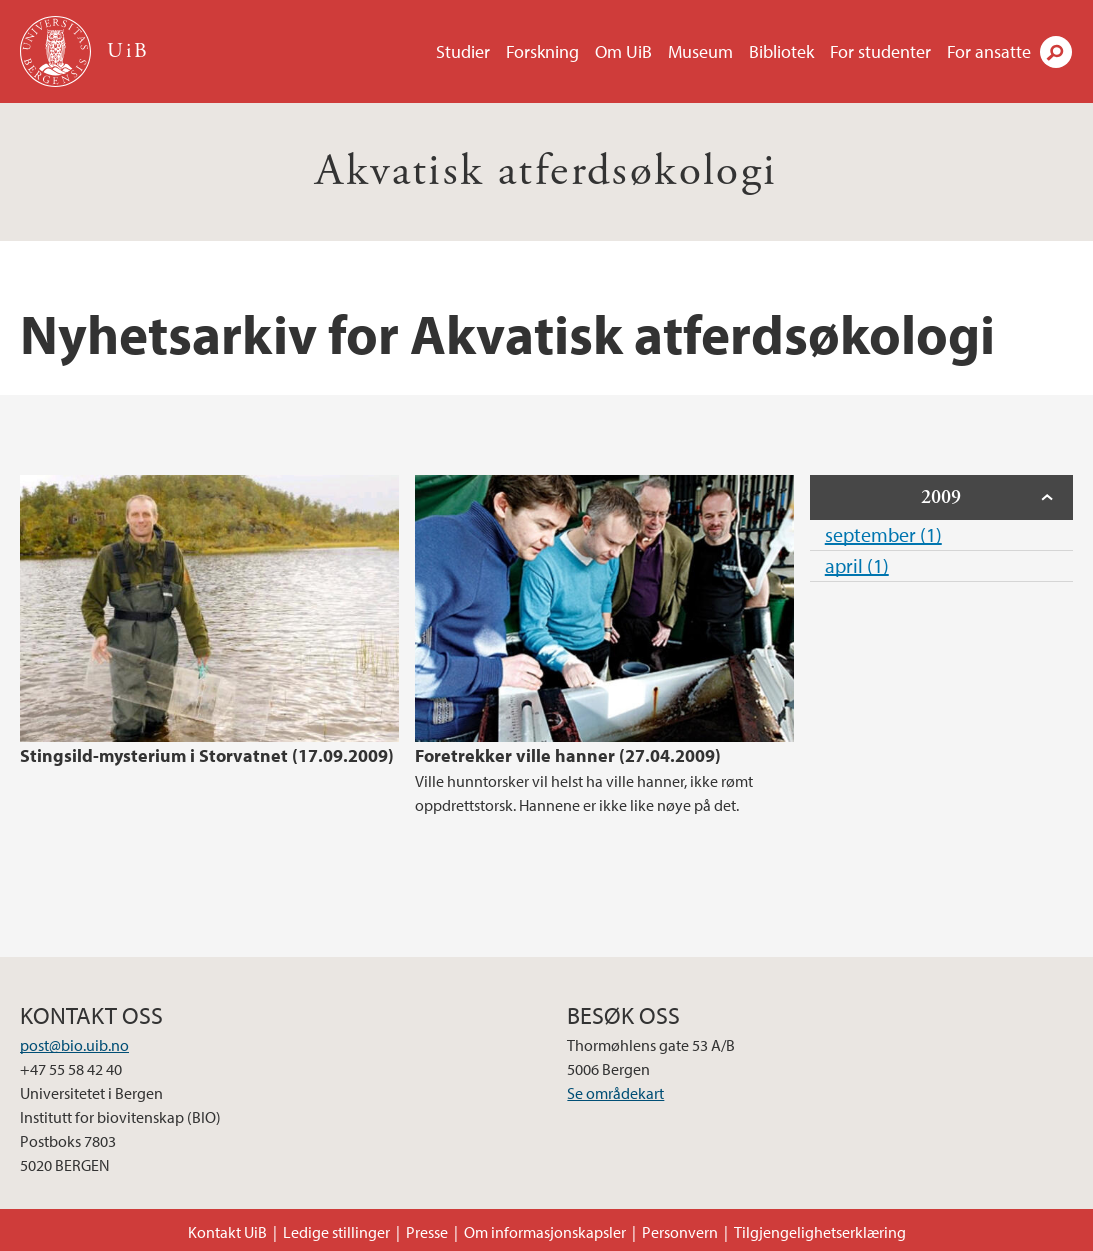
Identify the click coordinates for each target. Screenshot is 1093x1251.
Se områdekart (615, 1093)
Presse (427, 1232)
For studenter (880, 51)
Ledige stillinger (336, 1232)
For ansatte (989, 51)
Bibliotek (781, 51)
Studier (463, 51)
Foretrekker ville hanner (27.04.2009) (568, 755)
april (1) (857, 565)
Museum (700, 51)
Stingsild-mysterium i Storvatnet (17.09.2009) (207, 755)
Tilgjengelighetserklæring (820, 1232)
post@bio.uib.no (74, 1045)
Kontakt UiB (227, 1232)
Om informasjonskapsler (545, 1232)
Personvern (680, 1232)
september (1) (883, 534)
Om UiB (623, 51)
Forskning (542, 51)
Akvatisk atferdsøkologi (546, 171)
